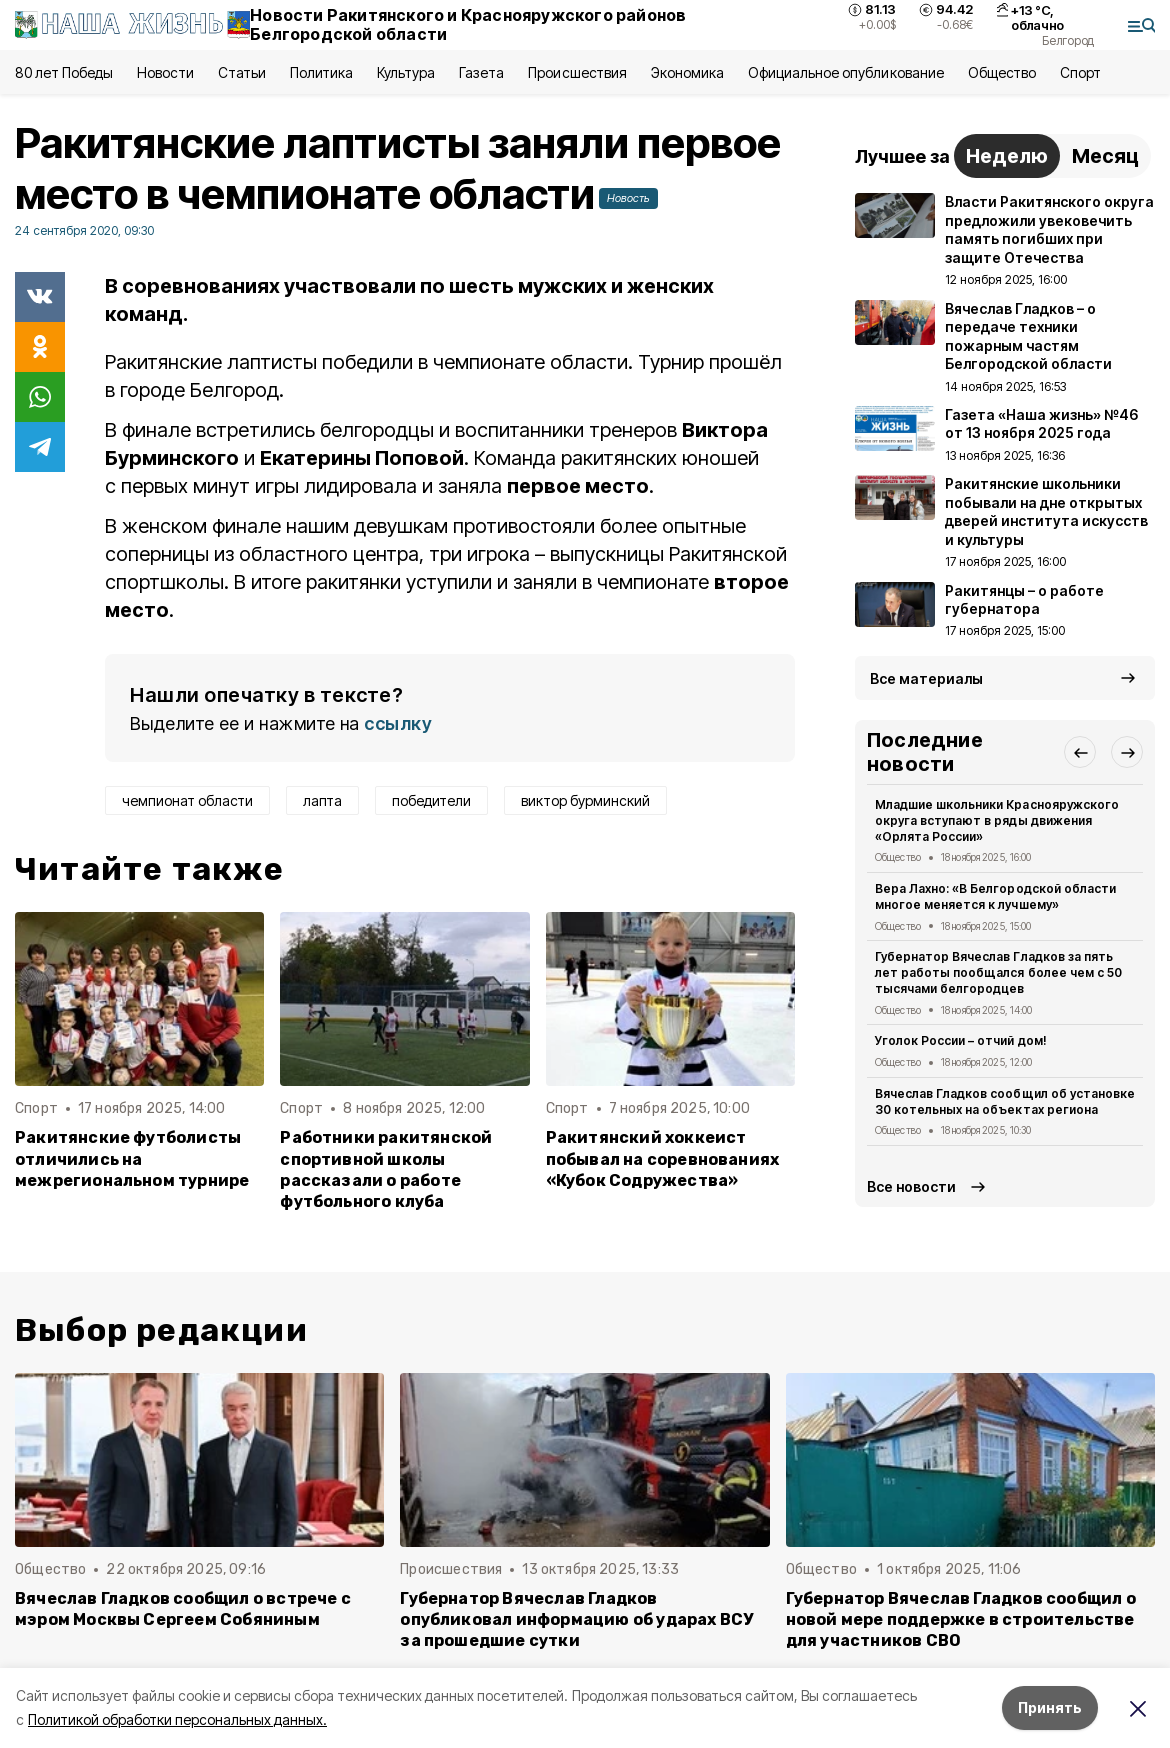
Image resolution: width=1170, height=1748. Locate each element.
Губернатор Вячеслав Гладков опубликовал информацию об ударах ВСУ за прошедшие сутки (576, 1619)
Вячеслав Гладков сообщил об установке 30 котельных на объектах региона (1005, 1101)
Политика (321, 72)
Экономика (687, 72)
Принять (1050, 1707)
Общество (1002, 72)
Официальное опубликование (846, 72)
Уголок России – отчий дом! (961, 1040)
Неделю (1007, 156)
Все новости (911, 1186)
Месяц (1105, 156)
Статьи (242, 72)
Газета (481, 72)
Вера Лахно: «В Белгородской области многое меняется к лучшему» (995, 896)
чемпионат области (187, 800)
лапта (322, 800)
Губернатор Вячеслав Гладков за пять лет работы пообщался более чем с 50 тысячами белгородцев (998, 972)
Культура (406, 72)
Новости (165, 72)
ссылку (398, 723)
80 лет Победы (64, 72)
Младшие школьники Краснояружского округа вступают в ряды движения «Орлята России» (997, 820)
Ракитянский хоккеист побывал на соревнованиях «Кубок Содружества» (663, 1158)
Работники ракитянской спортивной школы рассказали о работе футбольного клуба (386, 1169)
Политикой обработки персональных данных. (177, 1719)
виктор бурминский (585, 800)
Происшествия (577, 72)
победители (431, 800)
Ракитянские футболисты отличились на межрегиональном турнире (132, 1158)
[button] (1080, 752)
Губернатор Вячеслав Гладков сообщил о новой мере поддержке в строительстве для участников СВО (961, 1619)
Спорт (1080, 72)
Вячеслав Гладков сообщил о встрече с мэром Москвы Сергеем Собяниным (183, 1609)
